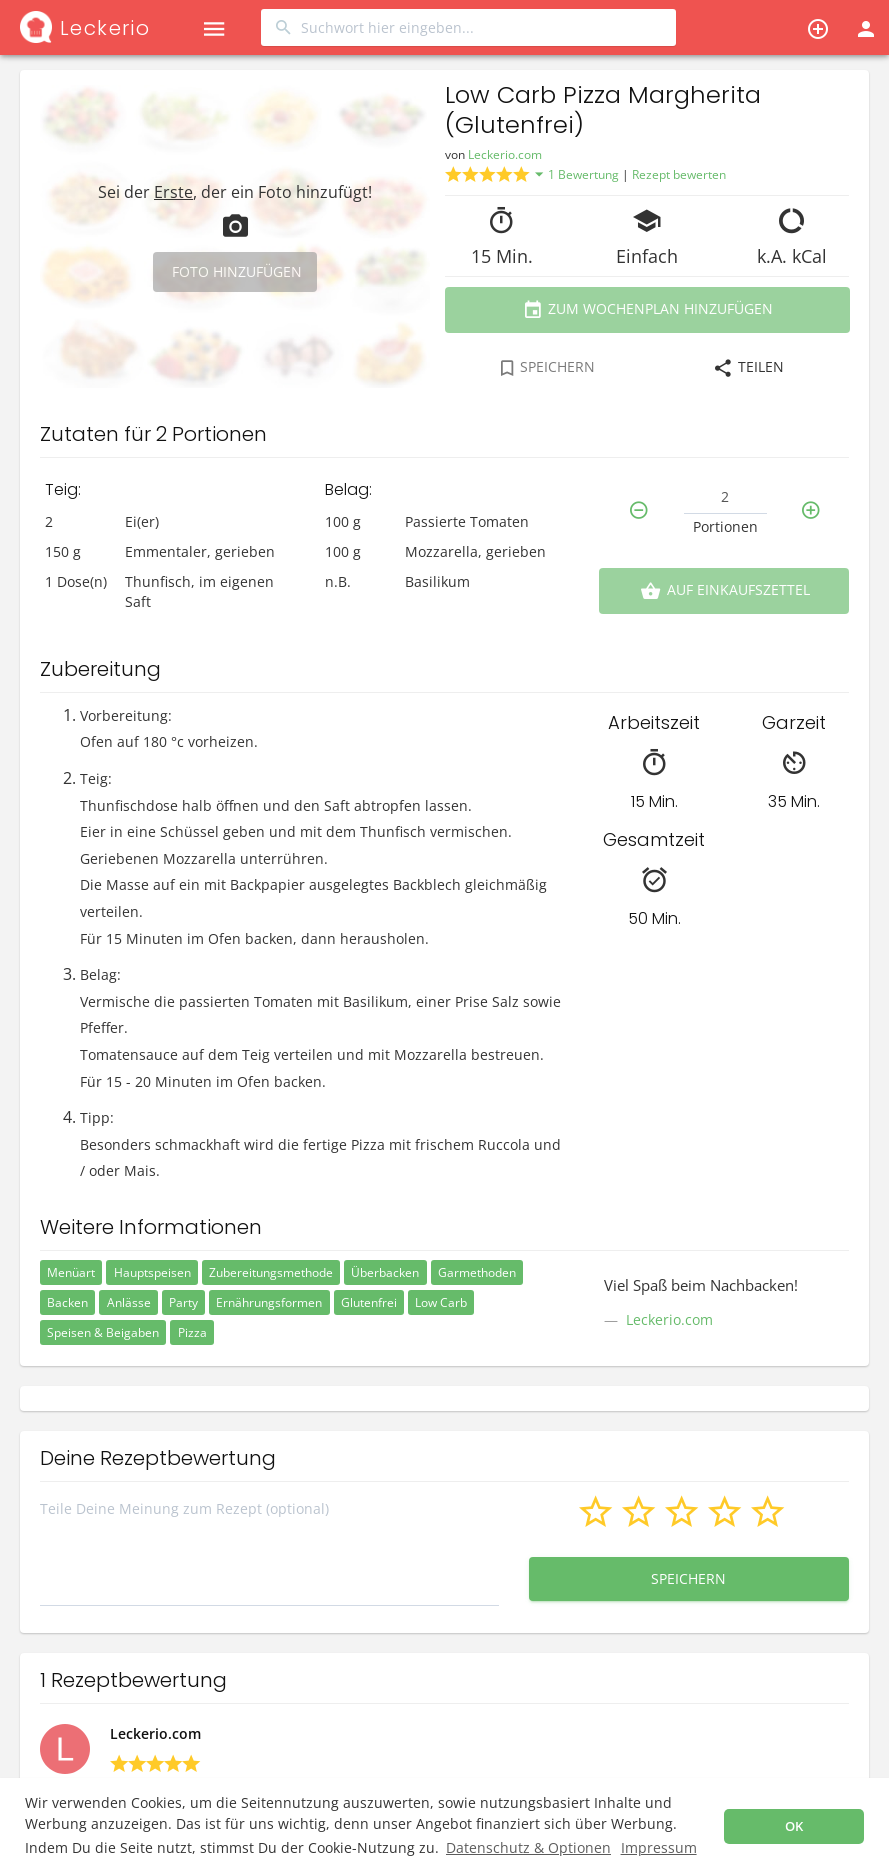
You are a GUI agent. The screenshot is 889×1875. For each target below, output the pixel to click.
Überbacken (385, 1272)
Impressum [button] (659, 1847)
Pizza (192, 1332)
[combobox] (468, 27)
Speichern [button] (689, 1578)
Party (183, 1302)
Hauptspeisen (152, 1272)
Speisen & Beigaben (103, 1332)
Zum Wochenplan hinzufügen (646, 310)
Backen (67, 1302)
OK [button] (794, 1826)
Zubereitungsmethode (271, 1272)
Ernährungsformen (269, 1302)
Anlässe (129, 1302)
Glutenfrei (369, 1302)
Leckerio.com (505, 154)
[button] (213, 27)
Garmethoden (477, 1272)
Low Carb (441, 1302)
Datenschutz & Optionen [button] (528, 1847)
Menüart (71, 1272)
